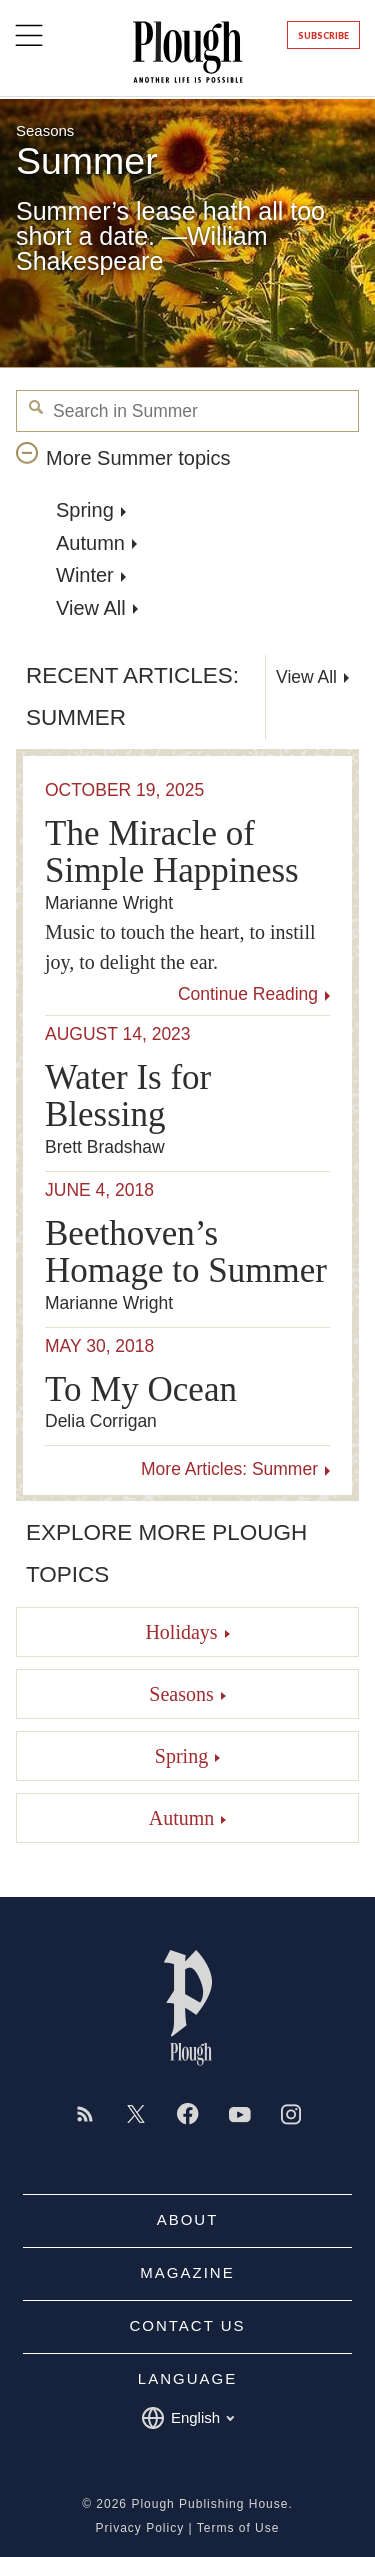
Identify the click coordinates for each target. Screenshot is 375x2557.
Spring (85, 510)
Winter (85, 575)
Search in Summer (36, 407)
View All (91, 608)
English (187, 2418)
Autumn (90, 543)
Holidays (181, 1632)
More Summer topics (138, 458)
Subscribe (323, 35)
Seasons (45, 130)
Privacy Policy (140, 2528)
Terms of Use (238, 2528)
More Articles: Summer (229, 1470)
